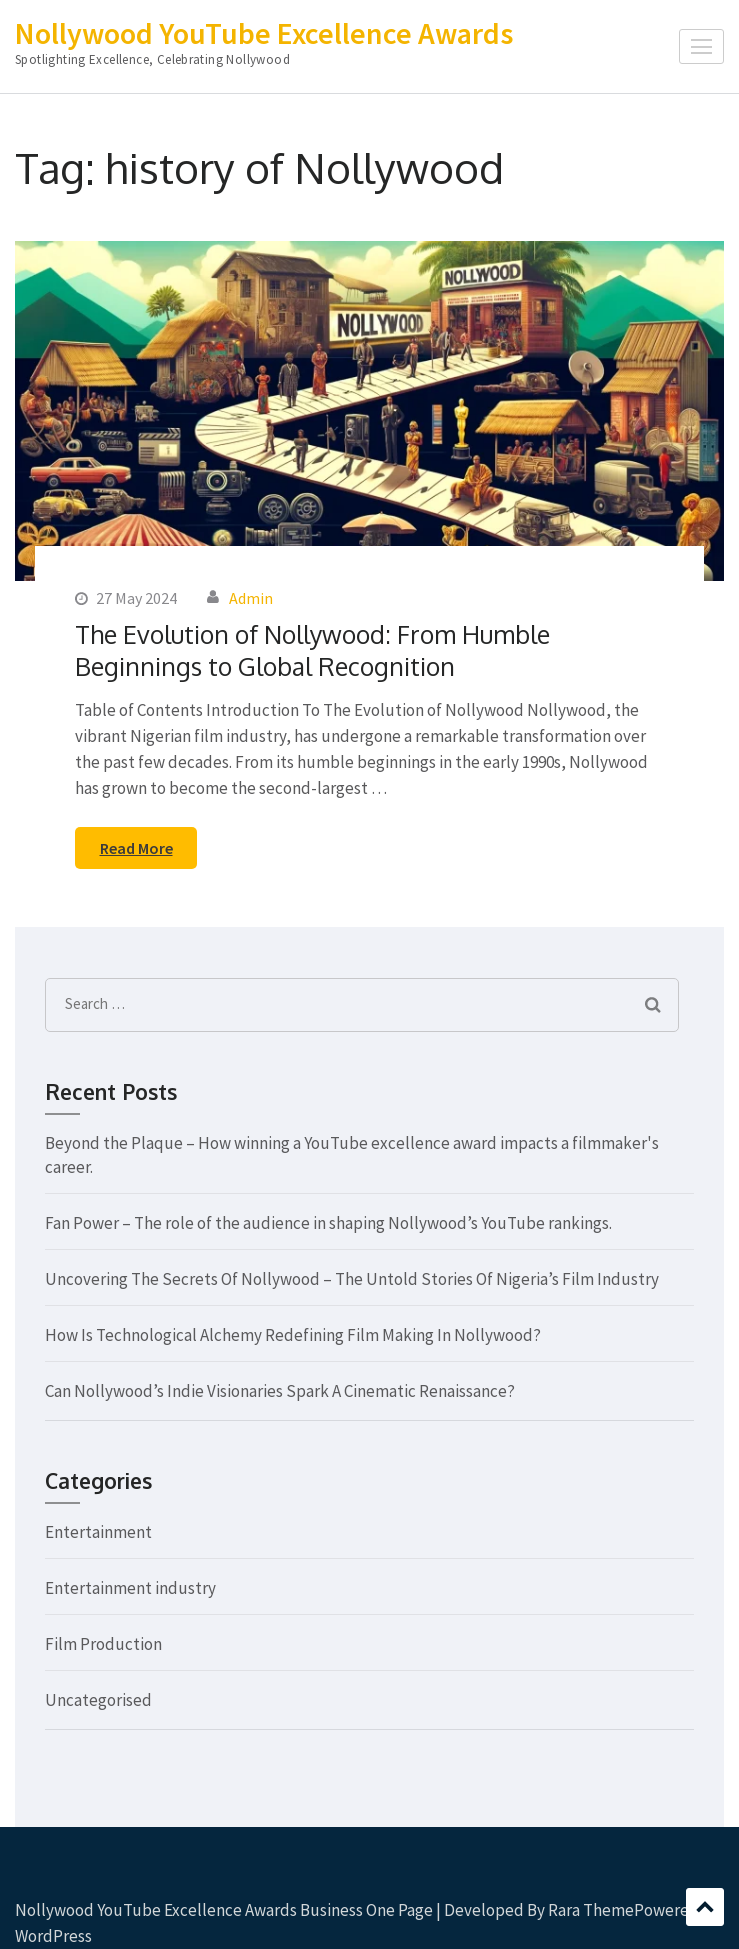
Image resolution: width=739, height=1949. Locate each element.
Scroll (705, 1907)
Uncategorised (98, 1700)
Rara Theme (591, 1910)
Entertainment (98, 1532)
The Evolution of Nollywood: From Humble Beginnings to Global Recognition (312, 650)
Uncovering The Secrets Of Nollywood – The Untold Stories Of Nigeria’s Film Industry (352, 1279)
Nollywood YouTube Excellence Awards (264, 33)
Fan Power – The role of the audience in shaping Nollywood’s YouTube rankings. (328, 1223)
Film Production (103, 1644)
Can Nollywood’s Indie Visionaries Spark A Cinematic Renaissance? (280, 1391)
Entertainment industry (130, 1588)
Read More (136, 848)
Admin (251, 598)
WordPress (53, 1936)
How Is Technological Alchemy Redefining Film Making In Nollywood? (293, 1335)
